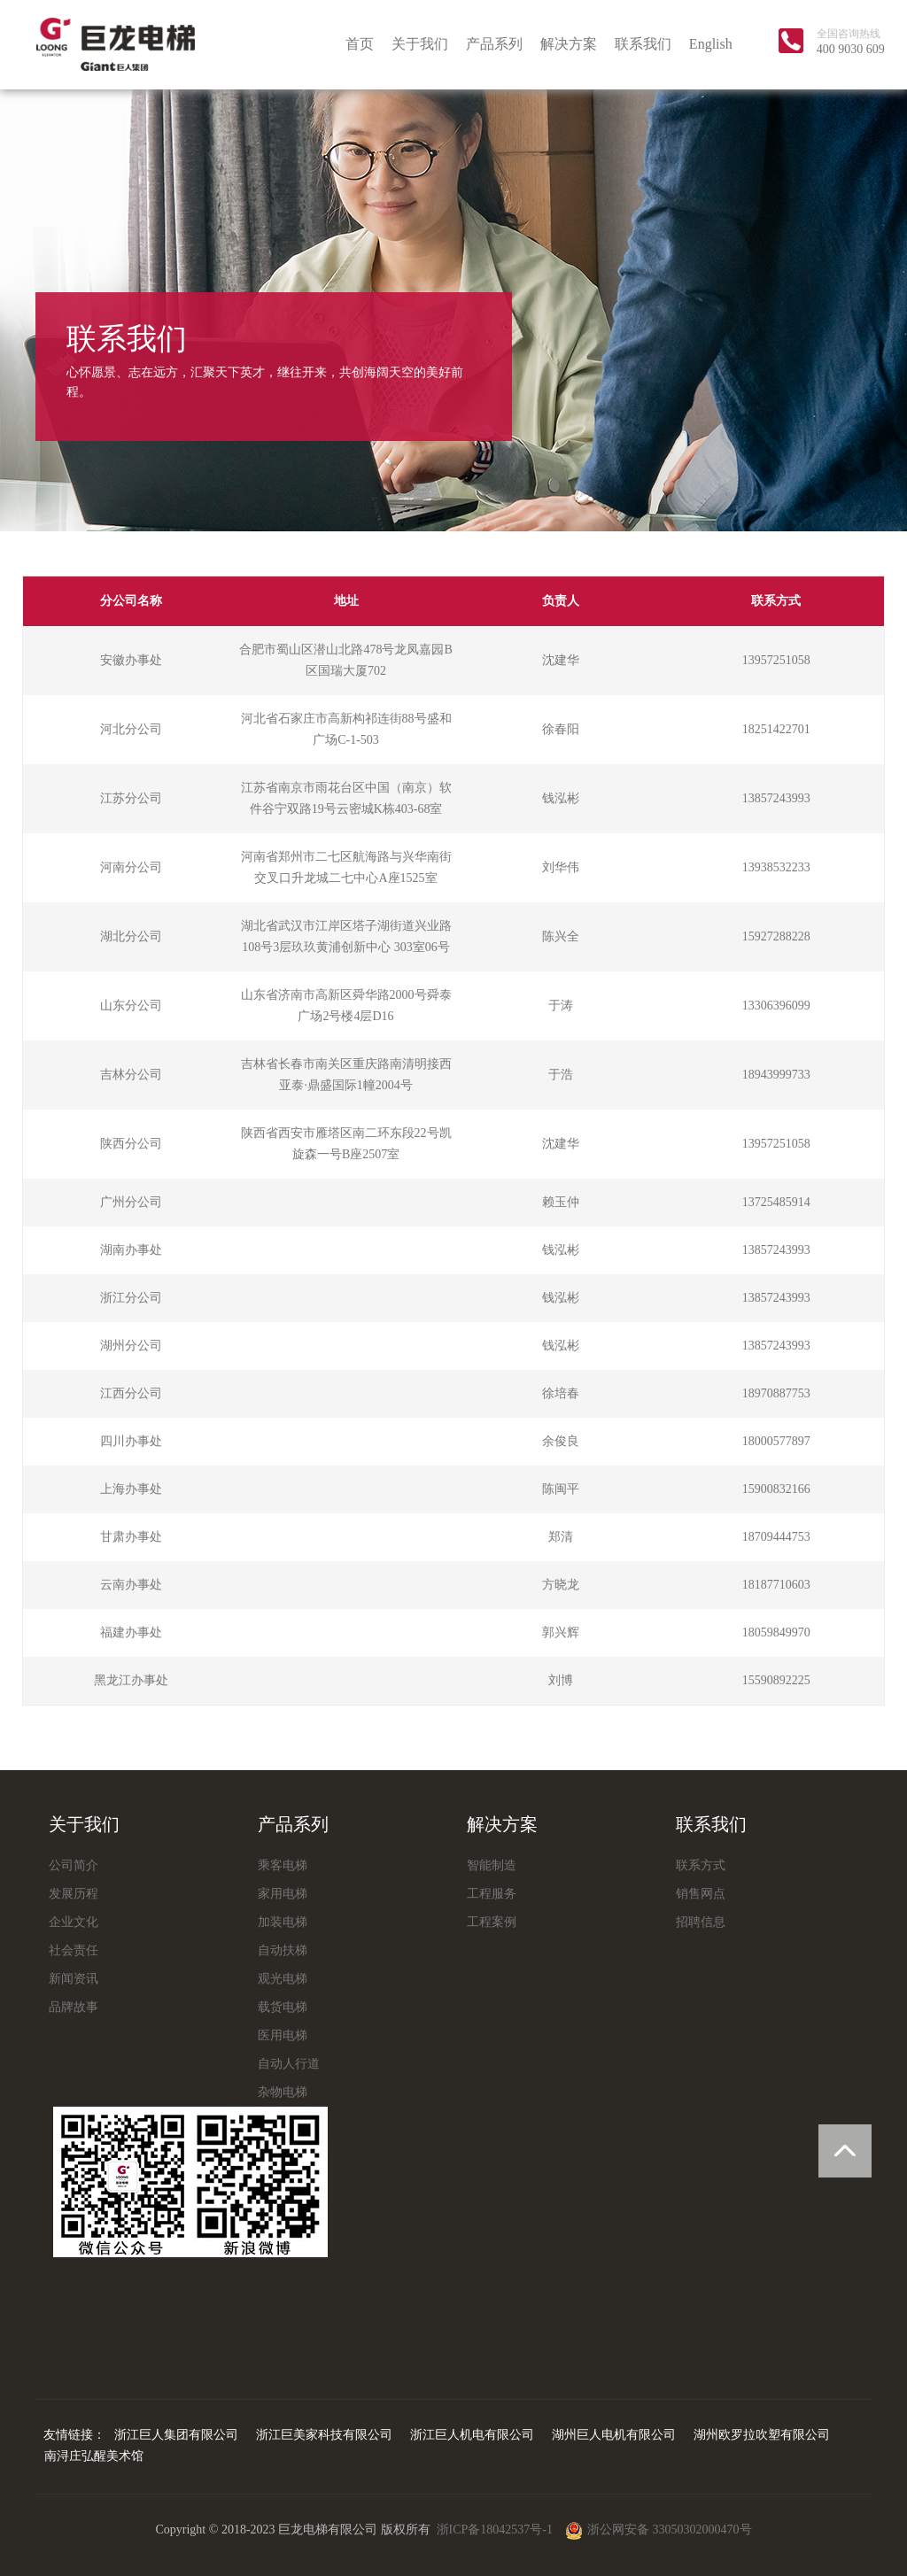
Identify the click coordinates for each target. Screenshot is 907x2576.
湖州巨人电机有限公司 (614, 2434)
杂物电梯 (282, 2092)
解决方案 (568, 43)
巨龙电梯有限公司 (115, 44)
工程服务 (491, 1893)
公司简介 (73, 1865)
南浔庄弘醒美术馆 (93, 2456)
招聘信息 (700, 1922)
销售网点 (700, 1893)
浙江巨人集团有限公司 (176, 2434)
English (711, 43)
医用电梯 (282, 2035)
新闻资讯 (73, 1978)
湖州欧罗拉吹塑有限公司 (762, 2434)
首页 (359, 43)
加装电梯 (282, 1922)
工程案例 (491, 1922)
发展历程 (73, 1893)
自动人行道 (289, 2063)
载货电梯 (282, 2007)
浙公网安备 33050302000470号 (658, 2529)
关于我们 (419, 43)
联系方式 (700, 1865)
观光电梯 (282, 1978)
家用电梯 (282, 1893)
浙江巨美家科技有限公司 (324, 2434)
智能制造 (491, 1865)
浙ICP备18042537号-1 (496, 2529)
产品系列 (494, 43)
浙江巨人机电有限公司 (472, 2434)
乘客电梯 (282, 1865)
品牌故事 (73, 2007)
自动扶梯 (282, 1950)
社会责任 (73, 1950)
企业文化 (73, 1922)
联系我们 (643, 43)
